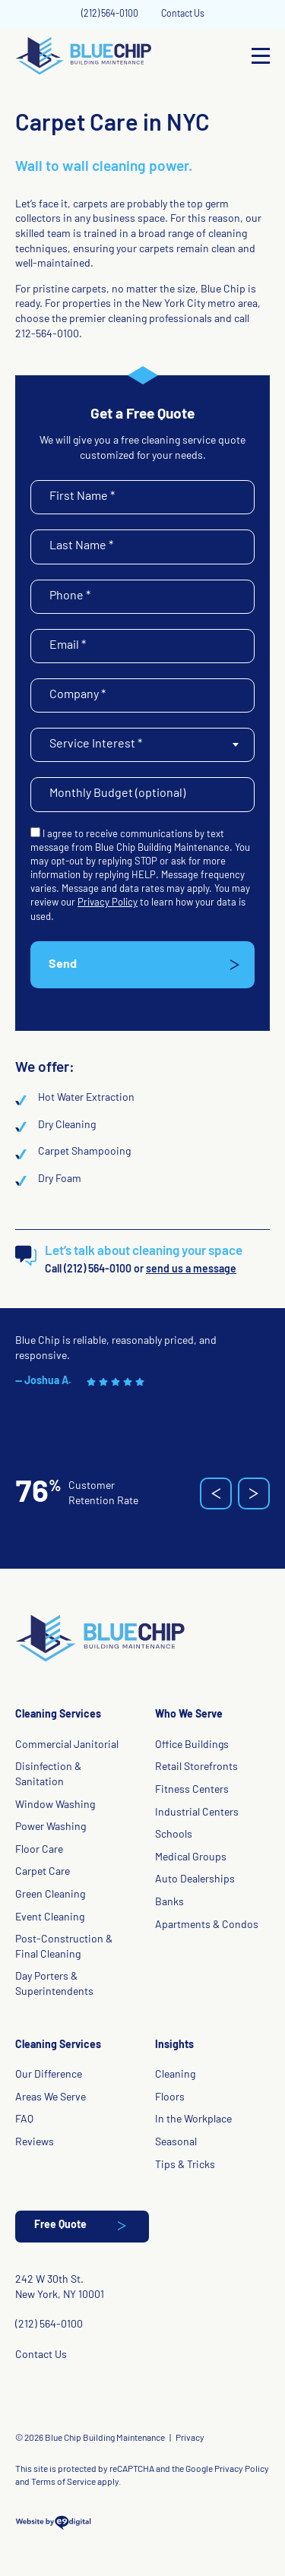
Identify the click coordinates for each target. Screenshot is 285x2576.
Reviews (34, 2142)
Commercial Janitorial (67, 1745)
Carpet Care (42, 1872)
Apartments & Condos (206, 1925)
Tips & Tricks (185, 2165)
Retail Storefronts (196, 1767)
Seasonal (176, 2142)
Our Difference (48, 2075)
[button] (216, 1493)
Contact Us (182, 14)
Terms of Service (63, 2482)
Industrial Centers (197, 1813)
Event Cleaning (49, 1917)
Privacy (190, 2438)
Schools (173, 1835)
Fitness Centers (192, 1790)
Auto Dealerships (195, 1879)
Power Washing (50, 1827)
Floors (170, 2097)
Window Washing (55, 1805)
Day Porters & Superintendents (54, 1984)
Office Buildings (192, 1745)
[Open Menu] (261, 56)
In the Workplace (193, 2120)
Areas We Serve (50, 2097)
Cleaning (175, 2075)
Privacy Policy (108, 903)
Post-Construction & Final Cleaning (63, 1947)
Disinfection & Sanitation (48, 1775)
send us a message (191, 1269)
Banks (169, 1902)
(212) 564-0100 (109, 14)
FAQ (24, 2120)
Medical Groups (190, 1857)
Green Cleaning (50, 1895)
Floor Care (39, 1850)
